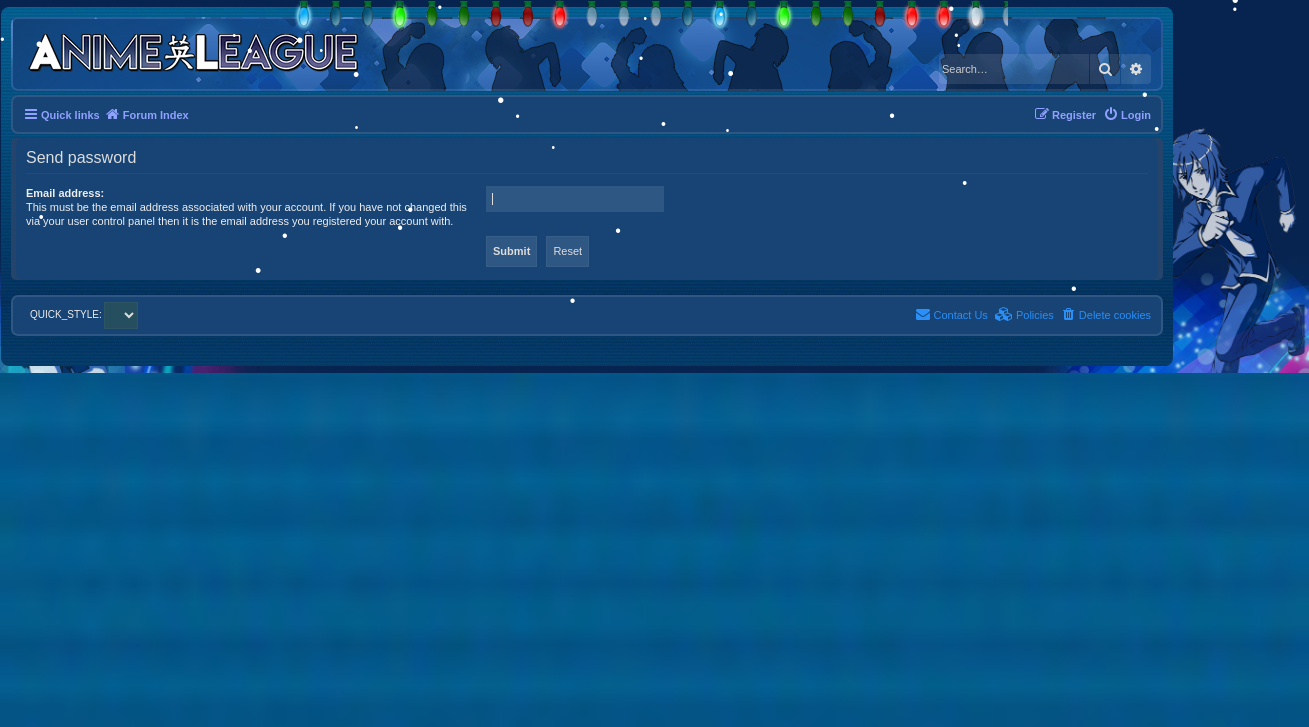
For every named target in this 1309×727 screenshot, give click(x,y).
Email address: (65, 193)
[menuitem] (1127, 115)
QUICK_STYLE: (84, 314)
